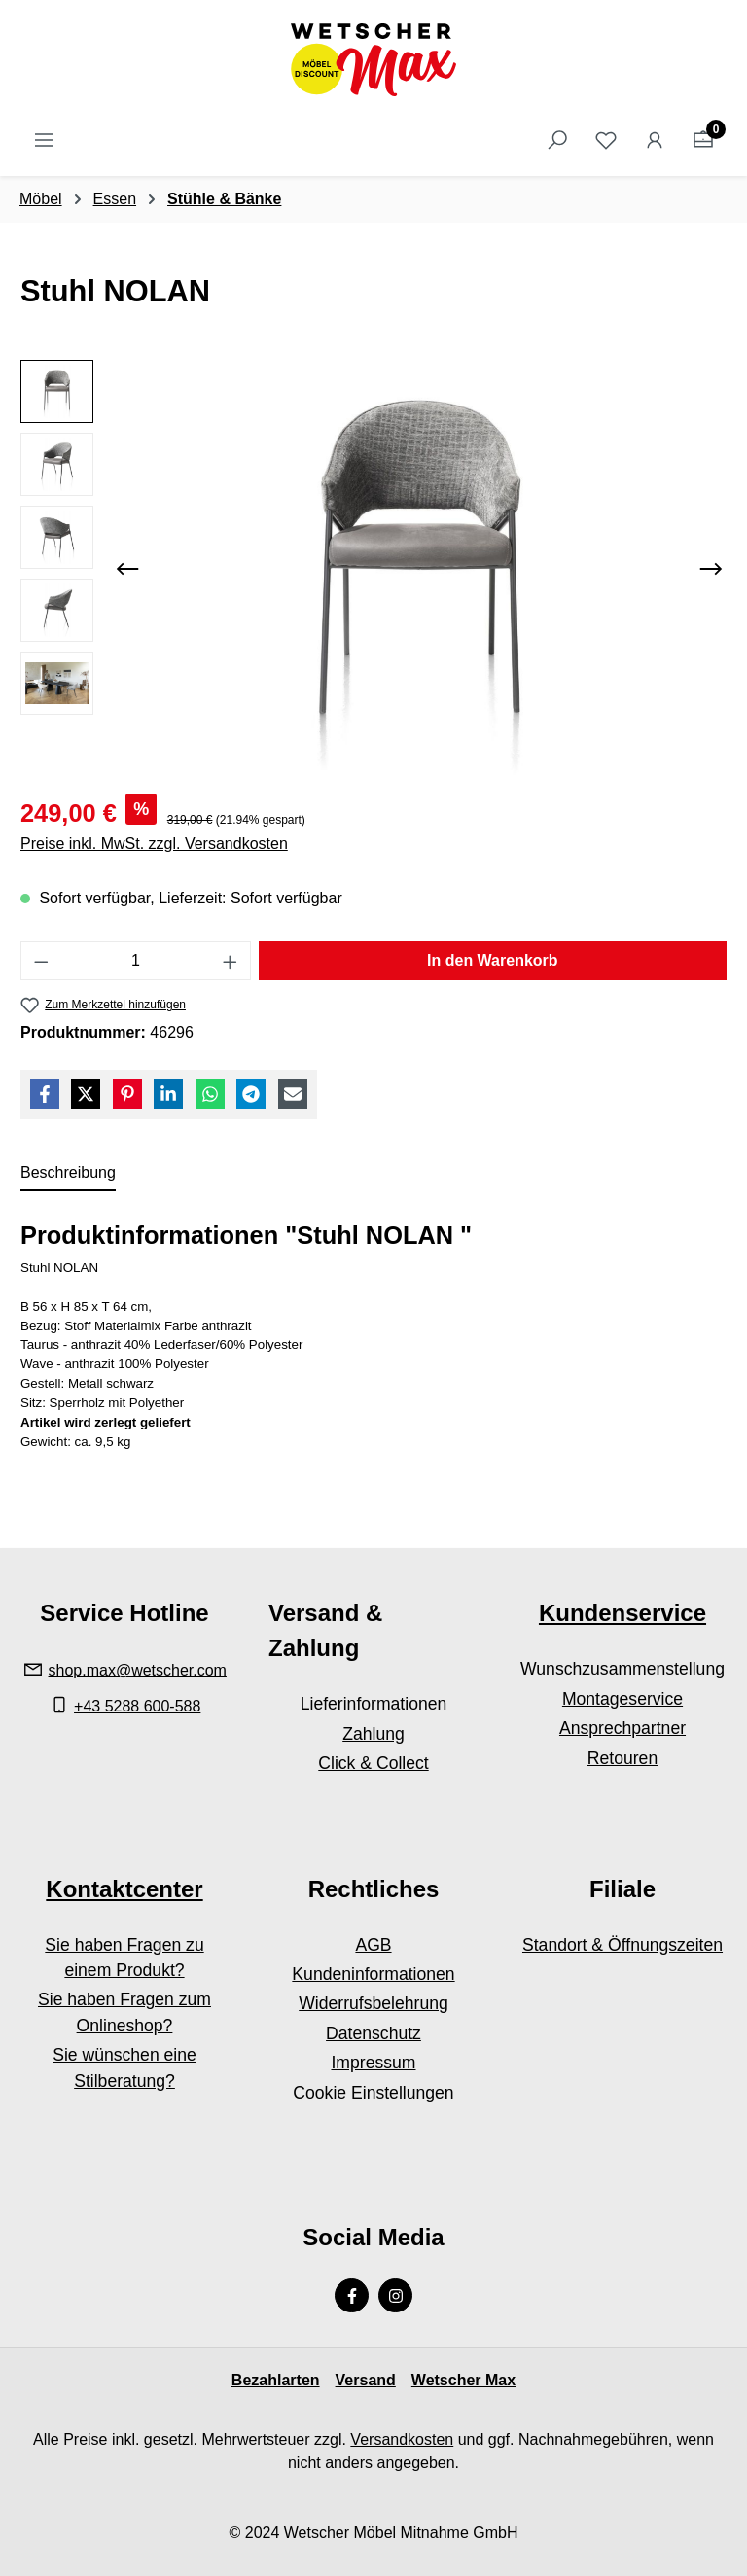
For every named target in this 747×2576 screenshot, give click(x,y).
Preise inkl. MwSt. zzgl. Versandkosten (154, 843)
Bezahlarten (275, 2380)
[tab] (68, 1173)
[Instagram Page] (395, 2295)
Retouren (622, 1758)
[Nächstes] (711, 569)
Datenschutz (373, 2033)
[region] (373, 569)
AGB (373, 1945)
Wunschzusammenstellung (622, 1668)
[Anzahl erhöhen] (230, 960)
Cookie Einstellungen (373, 2092)
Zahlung (373, 1734)
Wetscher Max (463, 2380)
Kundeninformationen (373, 1974)
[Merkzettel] (606, 140)
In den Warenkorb (492, 960)
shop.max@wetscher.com (138, 1670)
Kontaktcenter (124, 1889)
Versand (366, 2380)
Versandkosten (401, 2439)
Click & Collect (373, 1763)
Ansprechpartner (622, 1728)
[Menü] (43, 140)
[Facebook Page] (352, 2295)
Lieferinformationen (374, 1703)
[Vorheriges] (127, 569)
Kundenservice (622, 1613)
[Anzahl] (136, 960)
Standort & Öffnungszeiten (622, 1945)
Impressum (373, 2062)
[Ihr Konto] (654, 140)
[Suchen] (557, 140)
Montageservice (622, 1699)
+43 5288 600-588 (137, 1706)
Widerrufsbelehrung (373, 2003)
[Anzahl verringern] (40, 960)
